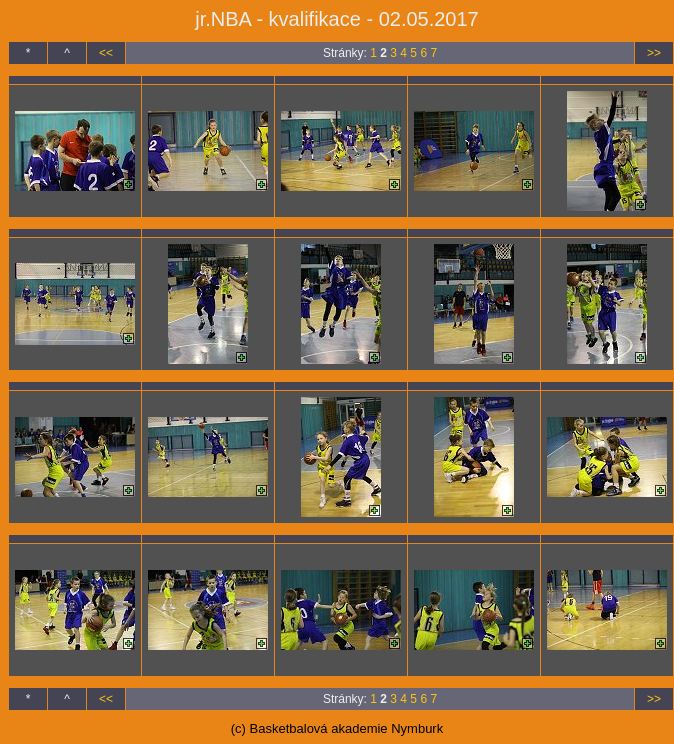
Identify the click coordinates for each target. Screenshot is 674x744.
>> (654, 53)
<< (106, 53)
